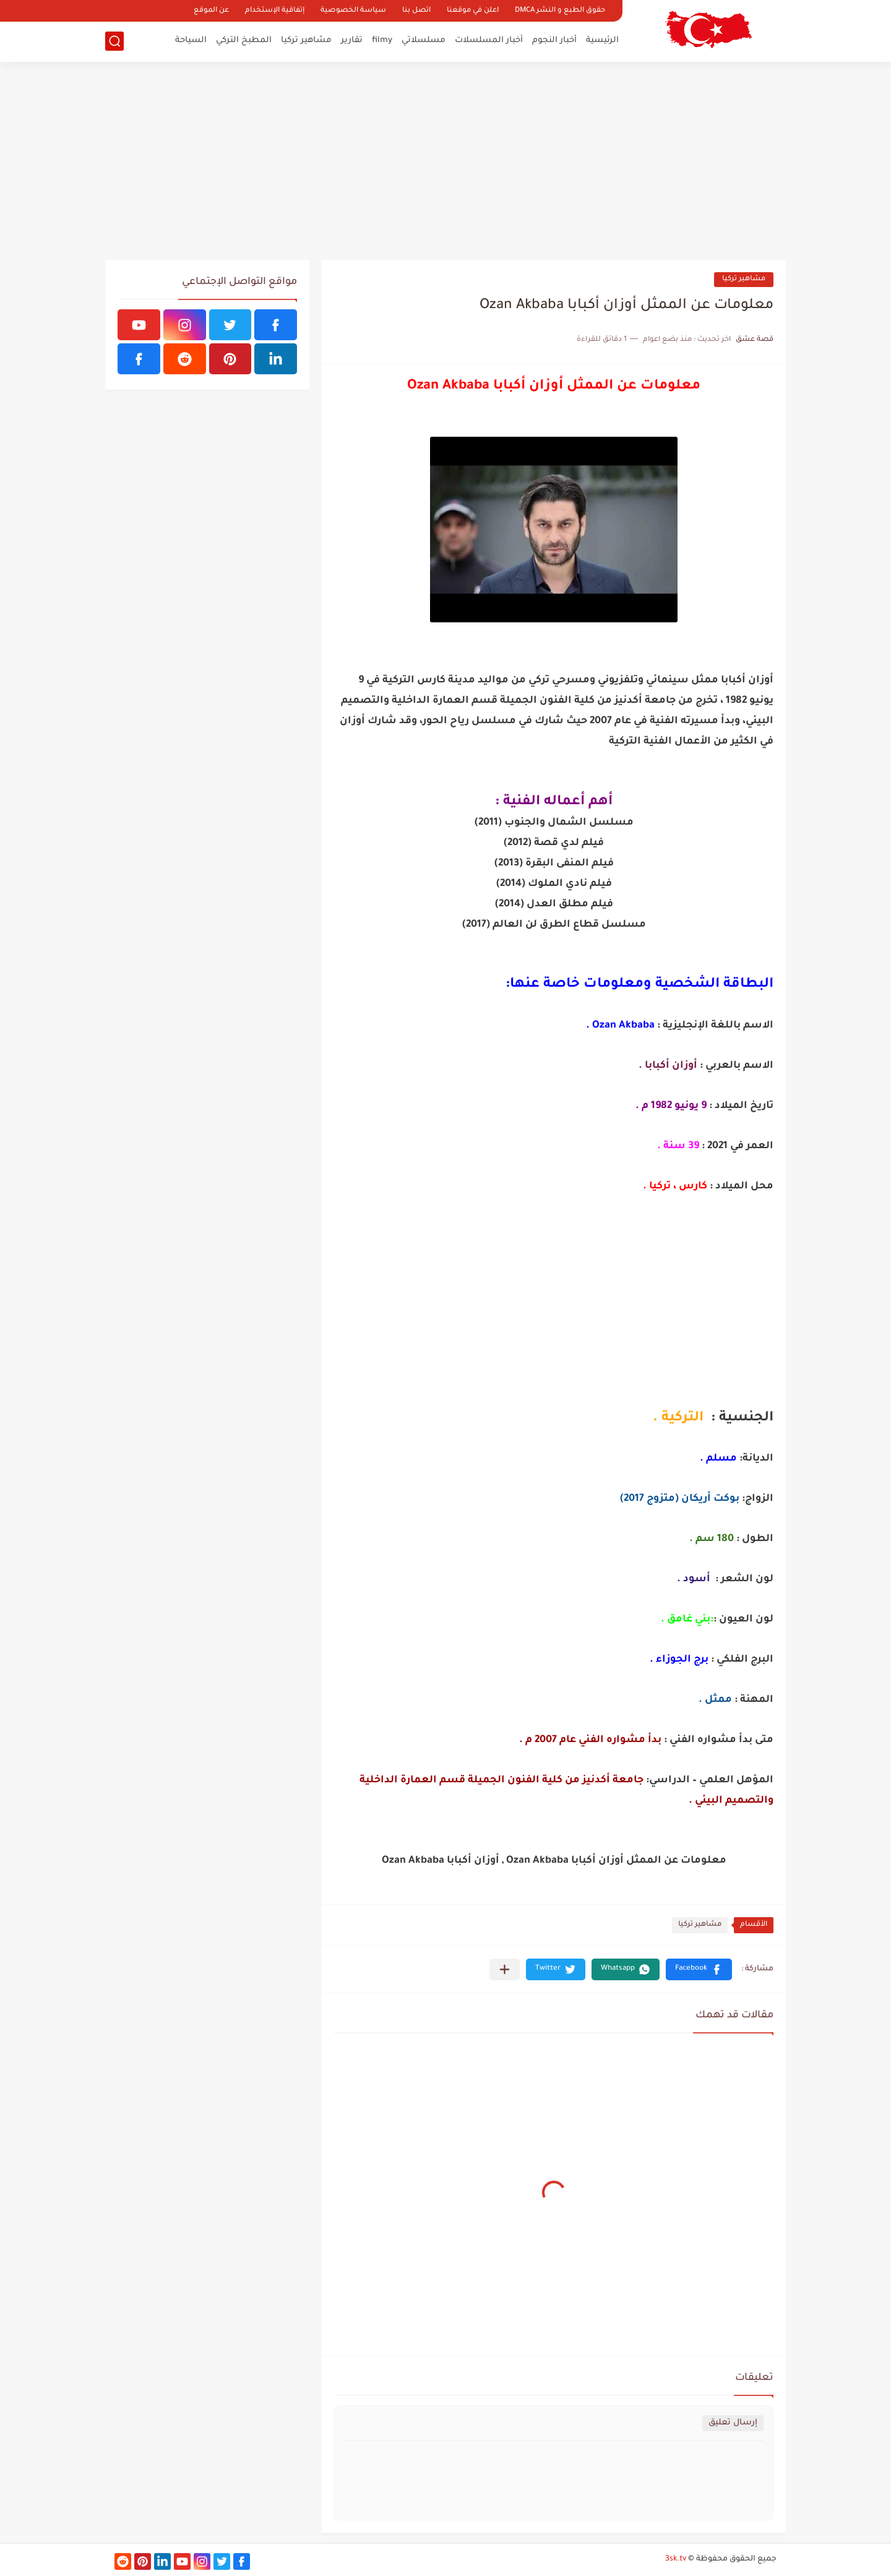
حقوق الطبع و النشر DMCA (560, 11)
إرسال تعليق (732, 2423)
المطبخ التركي (244, 40)
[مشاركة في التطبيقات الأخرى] (504, 1969)
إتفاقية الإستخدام (274, 11)
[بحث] (114, 41)
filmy (382, 40)
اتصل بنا (416, 11)
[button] (699, 1969)
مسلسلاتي (424, 40)
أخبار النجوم (554, 40)
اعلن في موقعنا (473, 11)
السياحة (191, 40)
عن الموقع (211, 11)
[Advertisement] (445, 160)
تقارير (352, 40)
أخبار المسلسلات (489, 40)
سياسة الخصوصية (353, 11)
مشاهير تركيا (306, 40)
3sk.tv (675, 2559)
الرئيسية (602, 40)
